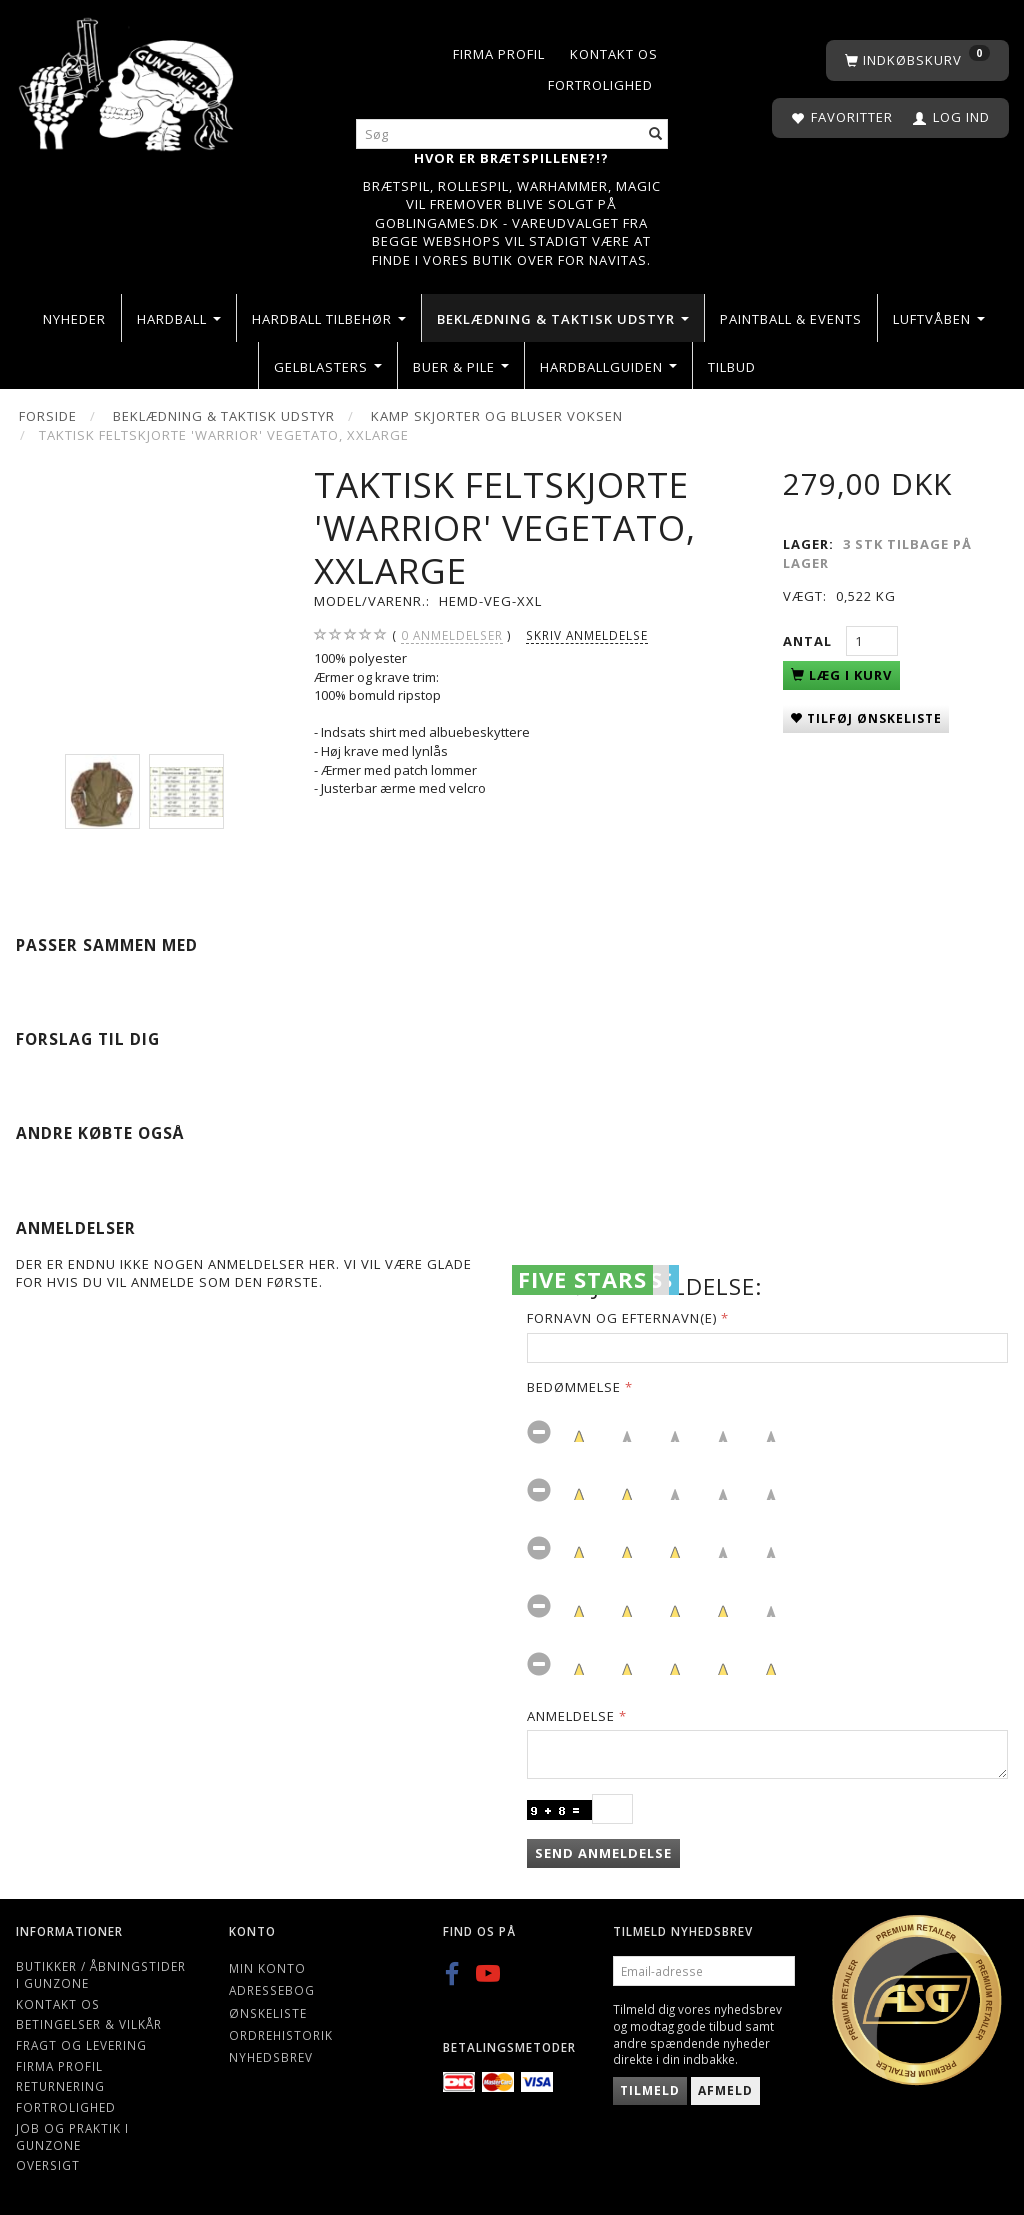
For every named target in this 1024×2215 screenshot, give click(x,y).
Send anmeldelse (603, 1853)
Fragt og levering (81, 2045)
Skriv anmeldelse (587, 635)
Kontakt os (614, 54)
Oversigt (48, 2165)
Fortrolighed (600, 85)
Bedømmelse (574, 1387)
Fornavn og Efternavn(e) (622, 1318)
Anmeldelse (571, 1716)
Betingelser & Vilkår (89, 2024)
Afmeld (725, 2090)
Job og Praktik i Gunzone (72, 2136)
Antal (809, 641)
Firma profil (499, 54)
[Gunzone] (128, 79)
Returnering (60, 2086)
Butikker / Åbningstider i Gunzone (101, 1974)
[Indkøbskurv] (917, 60)
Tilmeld (650, 2090)
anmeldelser (452, 635)
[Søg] (656, 134)
